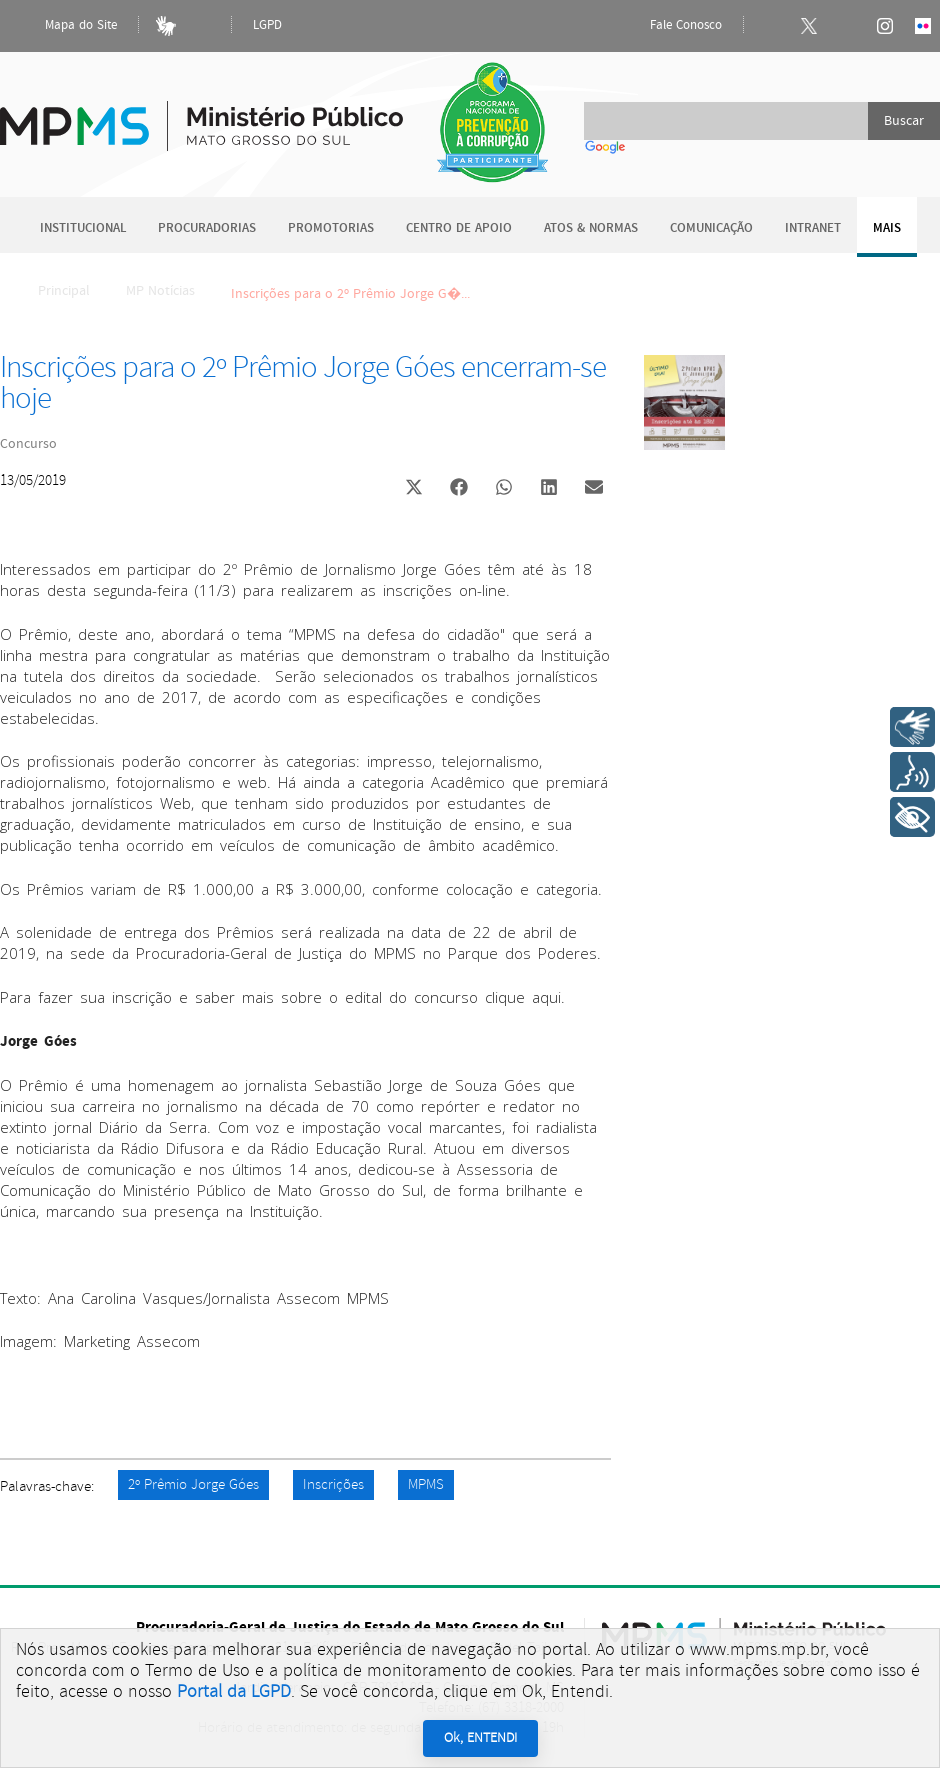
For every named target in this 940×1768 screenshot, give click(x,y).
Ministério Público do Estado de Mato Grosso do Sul (201, 114)
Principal (51, 291)
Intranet (813, 228)
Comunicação (711, 228)
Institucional (83, 228)
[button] (413, 489)
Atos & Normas (591, 228)
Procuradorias (207, 228)
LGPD (267, 25)
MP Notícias (160, 291)
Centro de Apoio (459, 228)
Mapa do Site (64, 26)
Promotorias (331, 228)
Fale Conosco (669, 26)
